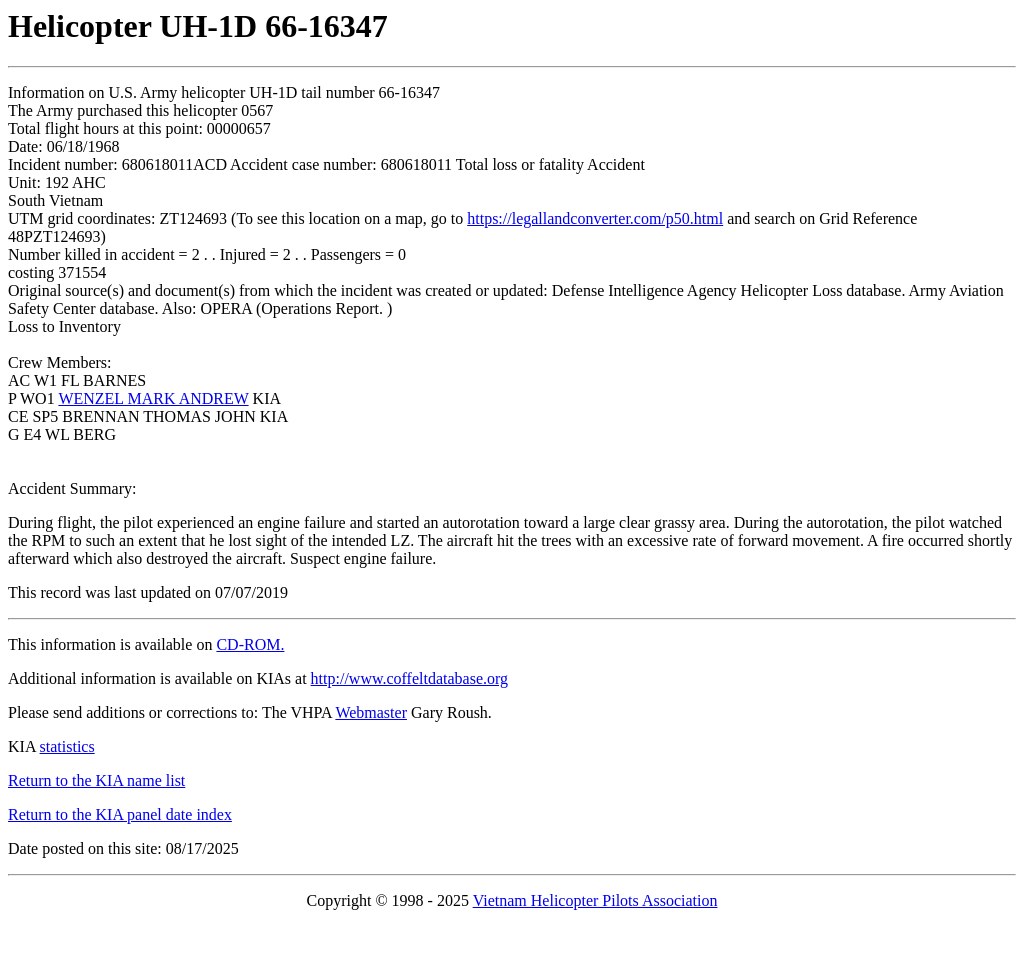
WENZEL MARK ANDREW (153, 398)
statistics (67, 746)
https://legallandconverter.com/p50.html (595, 218)
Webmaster (371, 712)
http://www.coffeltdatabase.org (409, 678)
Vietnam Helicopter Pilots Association (595, 900)
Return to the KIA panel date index (120, 814)
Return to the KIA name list (96, 780)
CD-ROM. (250, 644)
